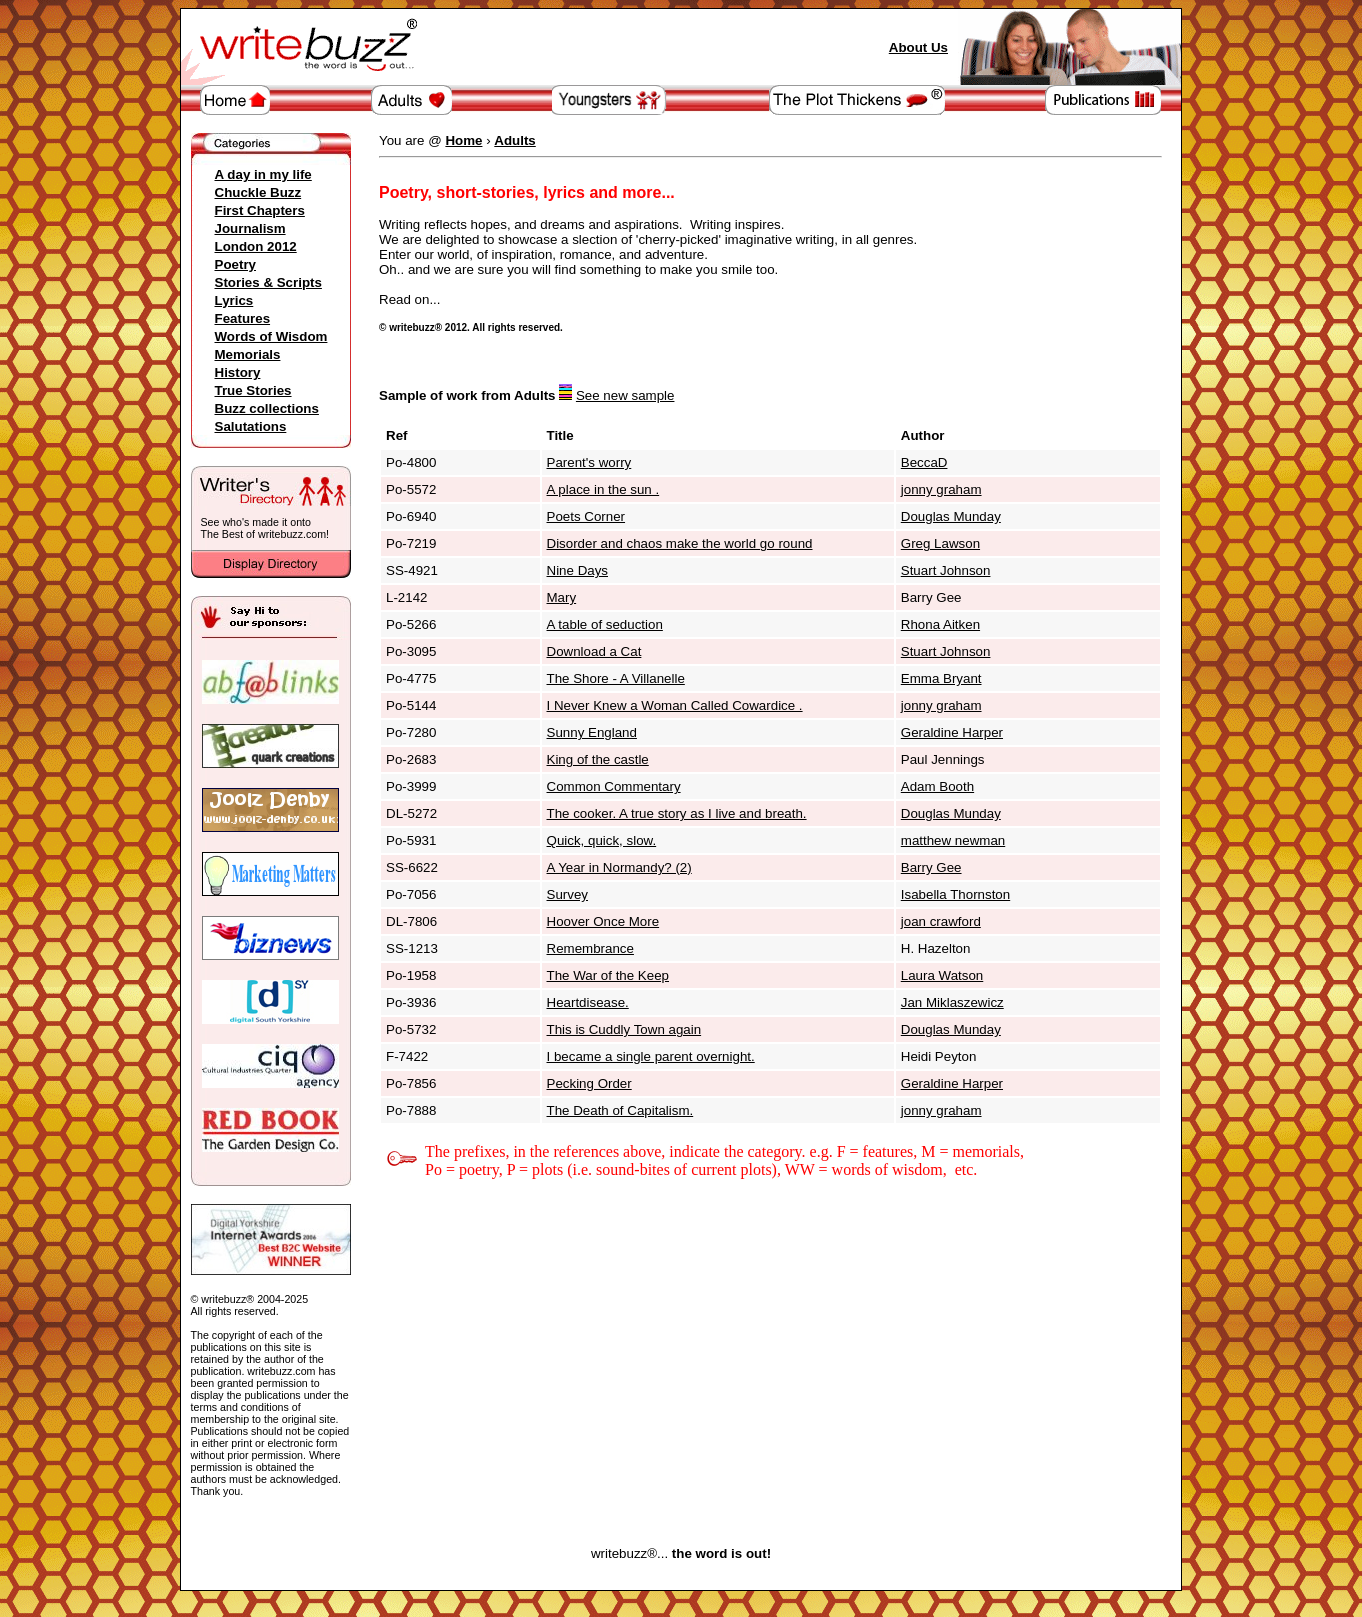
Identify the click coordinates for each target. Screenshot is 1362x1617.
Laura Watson (942, 975)
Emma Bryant (941, 678)
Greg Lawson (940, 543)
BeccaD (924, 462)
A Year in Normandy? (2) (619, 867)
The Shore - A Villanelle (616, 678)
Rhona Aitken (940, 624)
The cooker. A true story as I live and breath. (677, 813)
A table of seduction (605, 624)
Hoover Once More (603, 921)
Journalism (250, 228)
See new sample (625, 395)
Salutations (251, 426)
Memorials (248, 354)
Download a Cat (594, 651)
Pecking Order (589, 1083)
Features (243, 318)
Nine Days (577, 570)
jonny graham (941, 489)
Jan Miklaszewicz (952, 1002)
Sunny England (592, 732)
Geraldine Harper (952, 732)
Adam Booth (937, 786)
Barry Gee (931, 867)
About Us (918, 47)
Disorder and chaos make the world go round (680, 543)
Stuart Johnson (946, 570)
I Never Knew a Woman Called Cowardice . (675, 705)
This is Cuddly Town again (624, 1029)
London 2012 (256, 246)
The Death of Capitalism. (620, 1110)
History (238, 372)
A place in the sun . (603, 489)
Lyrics (234, 300)
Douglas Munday (951, 516)
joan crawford (941, 921)
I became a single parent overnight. (651, 1056)
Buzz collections (267, 408)
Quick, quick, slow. (602, 840)
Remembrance (590, 948)
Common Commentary (614, 786)
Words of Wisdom (271, 336)
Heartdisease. (588, 1002)
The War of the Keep (608, 975)
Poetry (235, 264)
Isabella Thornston (955, 894)
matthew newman (953, 840)
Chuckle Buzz (258, 192)
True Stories (253, 390)
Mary (562, 597)
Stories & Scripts (268, 282)
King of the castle (598, 759)
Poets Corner (586, 516)
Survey (567, 894)
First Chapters (260, 210)
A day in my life (263, 174)
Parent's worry (589, 462)
